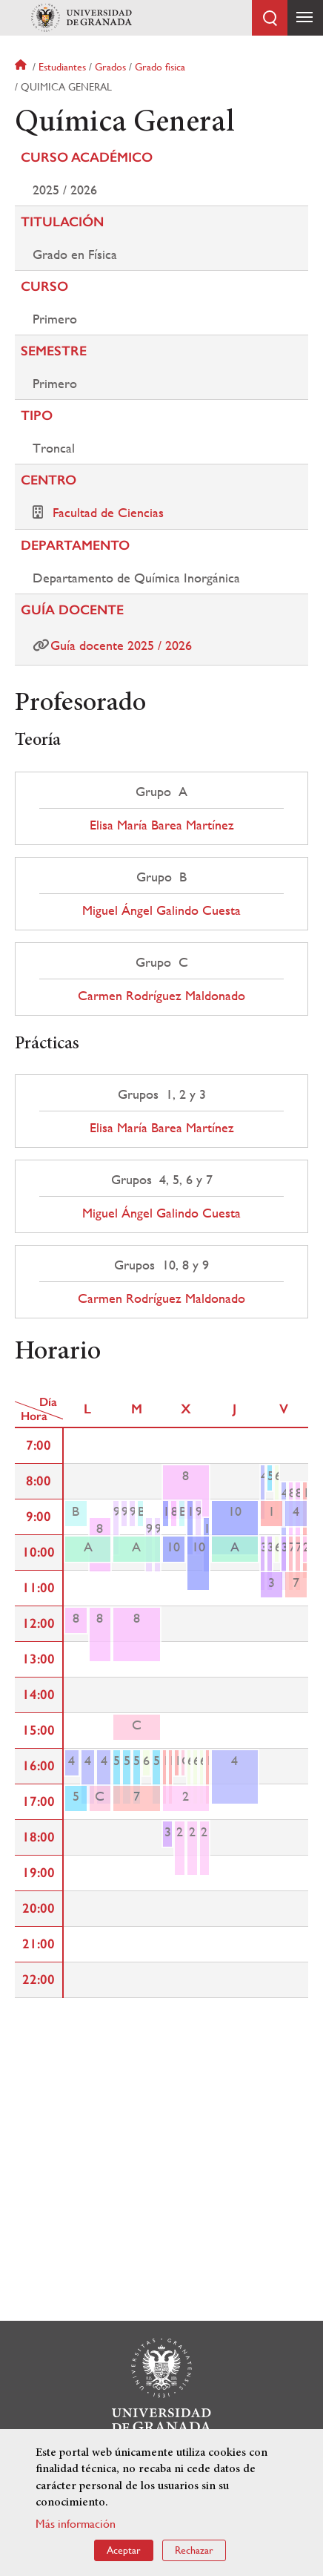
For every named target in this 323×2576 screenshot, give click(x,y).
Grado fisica (160, 67)
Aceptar (124, 2550)
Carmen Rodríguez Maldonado (161, 995)
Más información (76, 2524)
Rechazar (194, 2550)
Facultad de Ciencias (108, 512)
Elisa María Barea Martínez (162, 825)
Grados (110, 67)
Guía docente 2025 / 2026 (121, 645)
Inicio (22, 66)
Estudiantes (62, 67)
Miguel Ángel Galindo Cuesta (161, 910)
